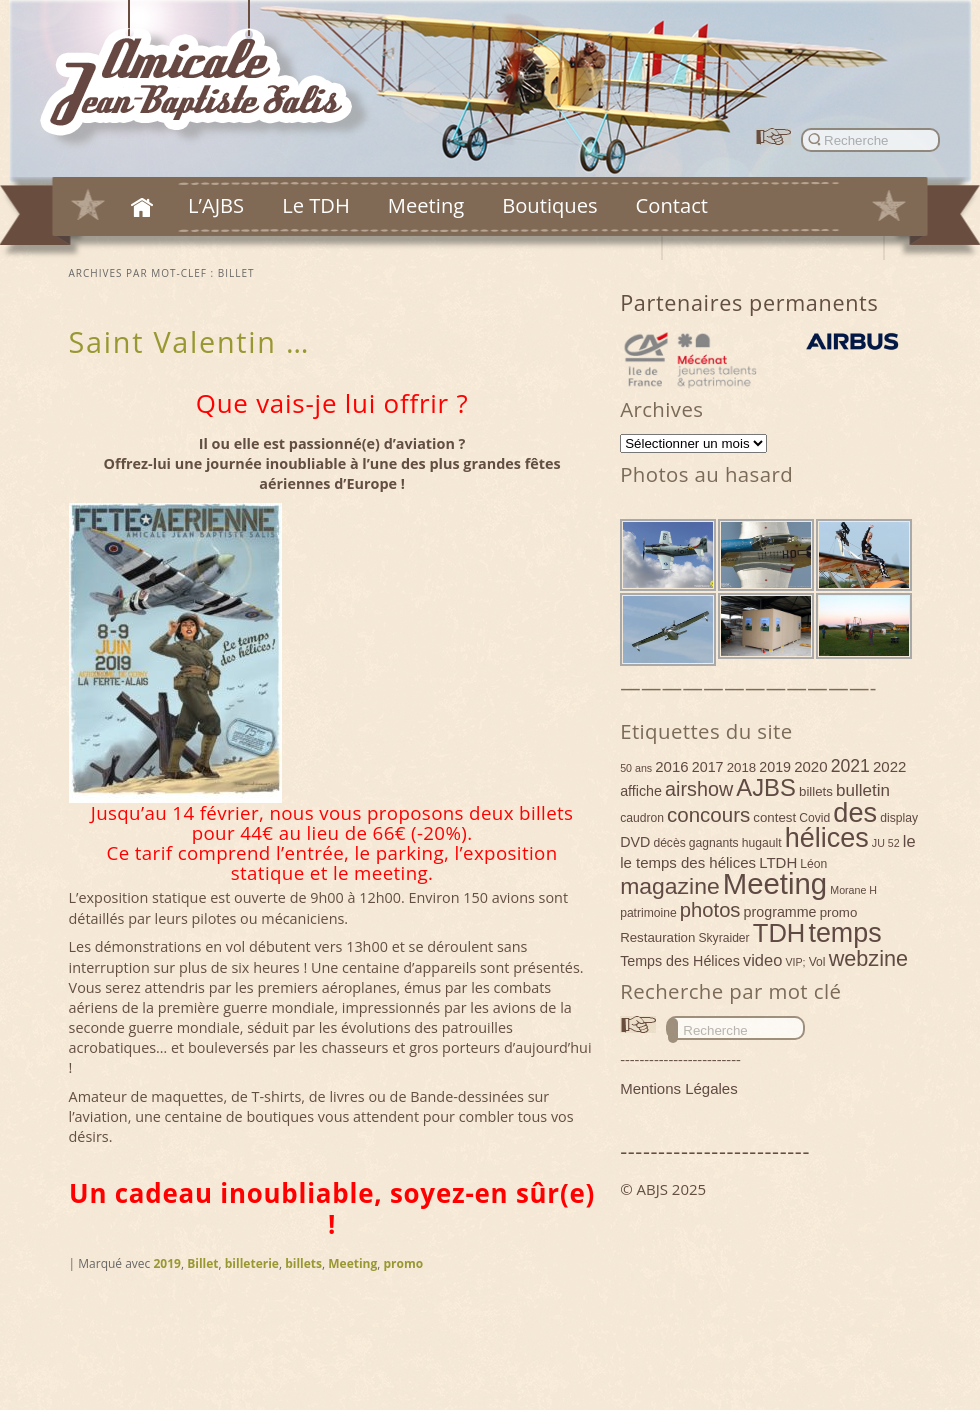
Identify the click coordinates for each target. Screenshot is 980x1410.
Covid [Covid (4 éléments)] (814, 818)
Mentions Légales (679, 1088)
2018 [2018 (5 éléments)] (742, 767)
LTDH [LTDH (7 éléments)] (778, 862)
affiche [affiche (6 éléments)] (641, 791)
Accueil (142, 207)
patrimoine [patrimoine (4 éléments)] (648, 913)
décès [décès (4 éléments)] (669, 843)
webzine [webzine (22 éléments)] (868, 958)
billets (303, 1263)
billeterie (252, 1263)
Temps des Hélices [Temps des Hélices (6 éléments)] (680, 961)
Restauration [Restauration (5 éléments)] (657, 937)
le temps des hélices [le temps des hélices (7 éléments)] (688, 862)
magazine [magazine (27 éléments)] (670, 886)
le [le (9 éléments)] (909, 841)
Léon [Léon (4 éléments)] (813, 864)
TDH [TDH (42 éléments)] (779, 933)
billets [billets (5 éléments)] (816, 791)
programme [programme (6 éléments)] (780, 912)
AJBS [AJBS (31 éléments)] (766, 787)
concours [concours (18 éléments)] (708, 814)
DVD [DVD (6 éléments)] (635, 842)
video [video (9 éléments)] (762, 960)
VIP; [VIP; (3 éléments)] (795, 962)
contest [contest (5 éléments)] (774, 817)
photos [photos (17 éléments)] (710, 910)
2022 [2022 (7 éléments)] (889, 766)
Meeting (426, 205)
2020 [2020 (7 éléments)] (810, 766)
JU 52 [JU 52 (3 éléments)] (886, 843)
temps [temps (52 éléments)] (844, 933)
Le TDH (316, 205)
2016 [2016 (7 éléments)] (671, 766)
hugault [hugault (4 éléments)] (762, 843)
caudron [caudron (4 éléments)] (642, 818)
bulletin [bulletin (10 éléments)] (863, 790)
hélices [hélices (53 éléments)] (827, 838)
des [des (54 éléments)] (855, 812)
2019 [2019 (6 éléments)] (775, 767)
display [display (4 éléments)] (899, 818)
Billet (202, 1263)
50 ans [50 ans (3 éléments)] (636, 768)
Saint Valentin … (189, 341)
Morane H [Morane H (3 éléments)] (853, 890)
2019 (166, 1263)
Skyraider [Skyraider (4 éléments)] (723, 938)
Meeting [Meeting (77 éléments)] (775, 883)
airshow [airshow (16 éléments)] (699, 789)
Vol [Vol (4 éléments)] (817, 962)
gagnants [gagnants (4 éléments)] (714, 843)
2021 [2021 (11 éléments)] (850, 766)
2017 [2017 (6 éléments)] (708, 767)
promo (404, 1263)
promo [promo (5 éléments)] (839, 912)
